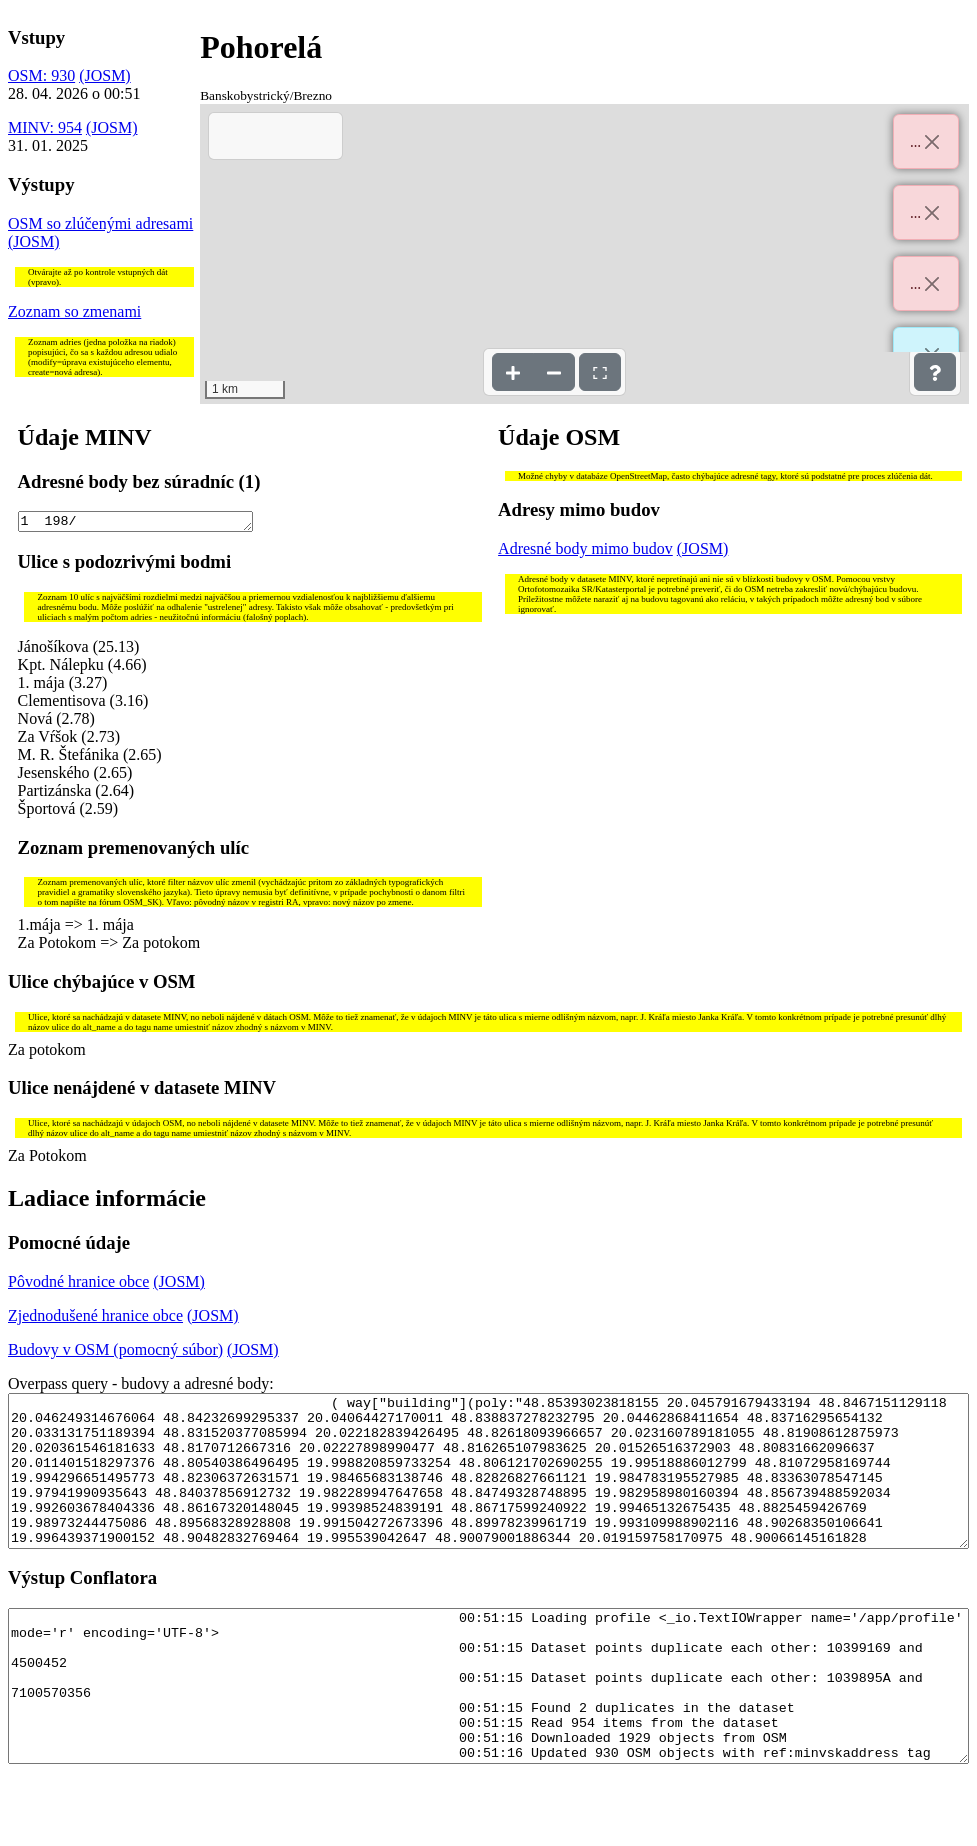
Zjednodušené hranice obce (95, 1318)
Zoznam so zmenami (74, 311)
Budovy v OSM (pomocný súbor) (115, 1352)
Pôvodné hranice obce (78, 1284)
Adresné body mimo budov (585, 548)
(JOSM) (105, 75)
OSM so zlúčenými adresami (100, 223)
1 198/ (135, 523)
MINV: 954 (45, 127)
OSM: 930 (41, 75)
